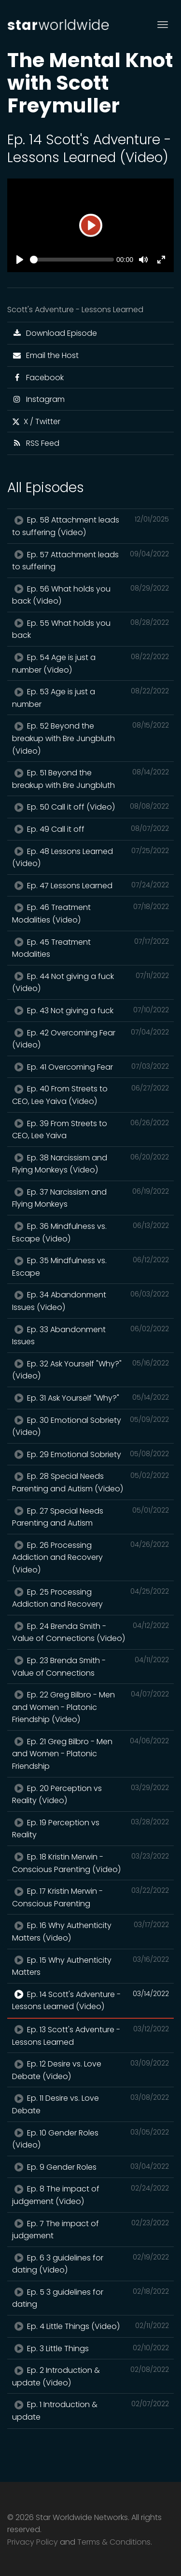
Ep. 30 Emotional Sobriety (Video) (90, 1426)
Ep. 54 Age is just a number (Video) (90, 663)
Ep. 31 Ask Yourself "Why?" (90, 1398)
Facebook (38, 377)
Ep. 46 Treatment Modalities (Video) (90, 913)
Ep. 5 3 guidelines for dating (90, 2298)
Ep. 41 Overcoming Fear (90, 1067)
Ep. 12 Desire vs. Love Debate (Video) (90, 2070)
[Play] (90, 225)
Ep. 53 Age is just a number (90, 698)
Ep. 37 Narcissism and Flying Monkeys (90, 1198)
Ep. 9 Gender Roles (90, 2167)
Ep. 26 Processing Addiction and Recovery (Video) (90, 1557)
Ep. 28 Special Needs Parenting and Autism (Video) (90, 1482)
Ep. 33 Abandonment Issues (90, 1335)
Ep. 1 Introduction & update (90, 2410)
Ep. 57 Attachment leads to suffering (90, 561)
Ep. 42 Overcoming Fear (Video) (90, 1039)
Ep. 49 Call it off (90, 829)
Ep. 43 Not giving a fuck (90, 1010)
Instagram (38, 399)
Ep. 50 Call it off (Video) (90, 807)
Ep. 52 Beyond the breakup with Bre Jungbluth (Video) (90, 738)
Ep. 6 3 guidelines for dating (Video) (90, 2264)
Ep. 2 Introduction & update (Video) (90, 2376)
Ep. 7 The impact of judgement (90, 2230)
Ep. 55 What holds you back (90, 629)
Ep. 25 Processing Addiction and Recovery (90, 1598)
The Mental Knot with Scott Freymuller (90, 82)
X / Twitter (36, 421)
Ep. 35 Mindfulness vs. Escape (90, 1266)
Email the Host (45, 355)
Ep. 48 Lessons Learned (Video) (90, 857)
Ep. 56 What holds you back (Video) (90, 595)
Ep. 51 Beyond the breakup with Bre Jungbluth (90, 779)
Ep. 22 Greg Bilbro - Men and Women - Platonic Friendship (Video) (90, 1707)
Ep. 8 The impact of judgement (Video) (90, 2195)
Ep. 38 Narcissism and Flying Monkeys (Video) (90, 1164)
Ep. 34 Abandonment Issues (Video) (90, 1301)
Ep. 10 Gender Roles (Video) (90, 2139)
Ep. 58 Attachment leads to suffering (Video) (90, 526)
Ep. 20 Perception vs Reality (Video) (90, 1794)
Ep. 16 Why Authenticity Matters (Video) (90, 1931)
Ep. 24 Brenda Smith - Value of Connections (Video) (90, 1632)
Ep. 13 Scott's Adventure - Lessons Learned (90, 2036)
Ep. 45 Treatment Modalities (90, 948)
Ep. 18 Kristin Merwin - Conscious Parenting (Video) (90, 1863)
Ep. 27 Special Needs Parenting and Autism (90, 1517)
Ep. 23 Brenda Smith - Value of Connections (90, 1666)
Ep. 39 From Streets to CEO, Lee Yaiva (90, 1129)
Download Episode (54, 333)
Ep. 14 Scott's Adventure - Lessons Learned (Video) (90, 2000)
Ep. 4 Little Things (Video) (90, 2326)
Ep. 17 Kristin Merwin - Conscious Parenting (90, 1897)
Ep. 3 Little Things (90, 2348)
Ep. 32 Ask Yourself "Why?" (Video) (90, 1370)
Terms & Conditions (114, 2542)
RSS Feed (35, 443)
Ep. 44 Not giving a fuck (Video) (90, 982)
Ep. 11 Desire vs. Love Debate (90, 2104)
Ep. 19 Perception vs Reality (90, 1829)
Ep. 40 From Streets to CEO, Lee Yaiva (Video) (90, 1095)
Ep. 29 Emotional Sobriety (90, 1454)
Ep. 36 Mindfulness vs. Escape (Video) (90, 1232)
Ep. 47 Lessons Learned (90, 885)
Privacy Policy (32, 2542)
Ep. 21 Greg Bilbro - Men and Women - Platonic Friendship (90, 1754)
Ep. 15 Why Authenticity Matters (90, 1966)
